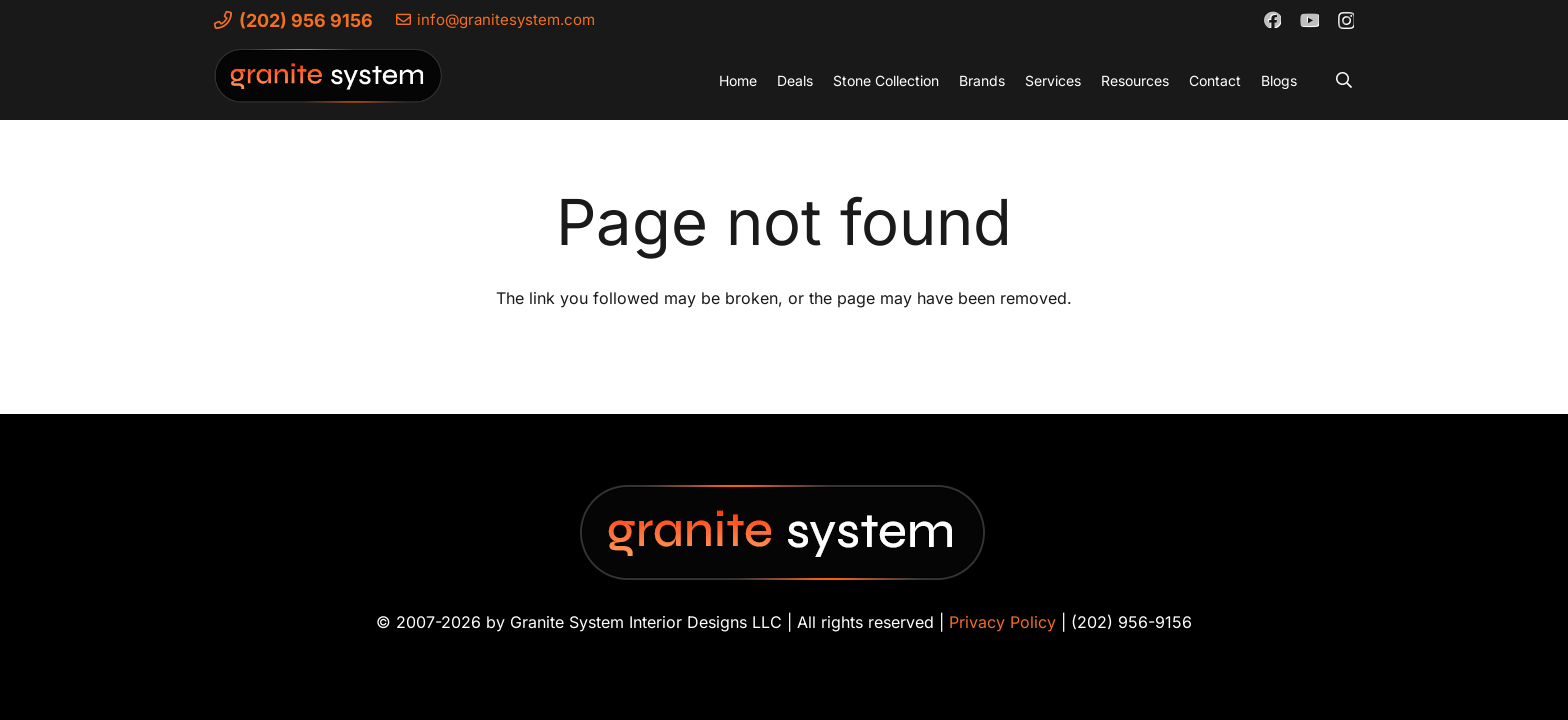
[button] (1344, 80)
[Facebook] (1272, 19)
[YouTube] (1309, 19)
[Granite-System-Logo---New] (329, 85)
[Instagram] (1345, 20)
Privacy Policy (1002, 622)
